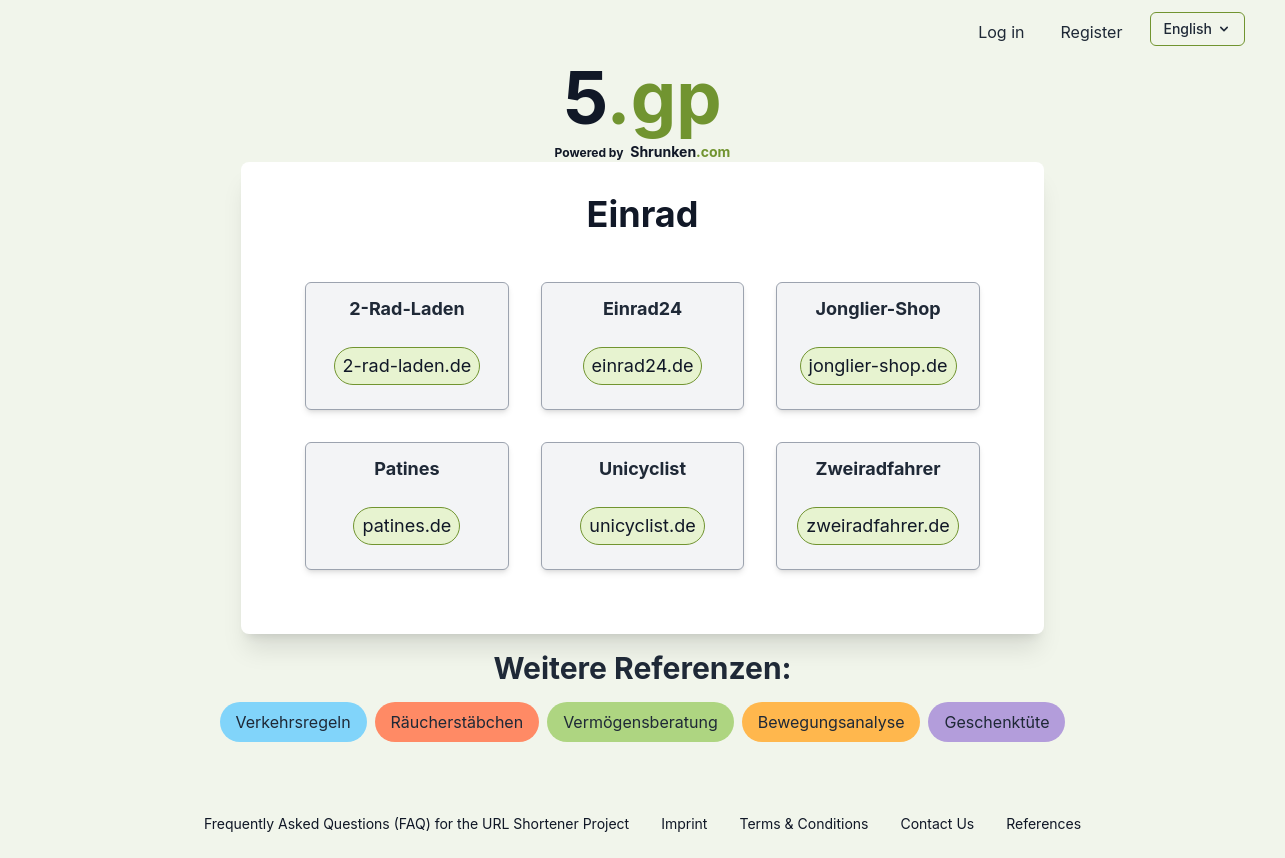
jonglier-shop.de (878, 365)
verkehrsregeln (293, 722)
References (1043, 823)
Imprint (684, 823)
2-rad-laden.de (407, 365)
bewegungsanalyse (831, 722)
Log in (1001, 32)
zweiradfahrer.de (878, 525)
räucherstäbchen (457, 722)
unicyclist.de (642, 525)
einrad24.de (643, 365)
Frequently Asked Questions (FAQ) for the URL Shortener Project (416, 823)
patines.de (406, 525)
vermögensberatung (640, 722)
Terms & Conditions (803, 823)
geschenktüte (996, 722)
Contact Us (937, 823)
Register (1091, 32)
